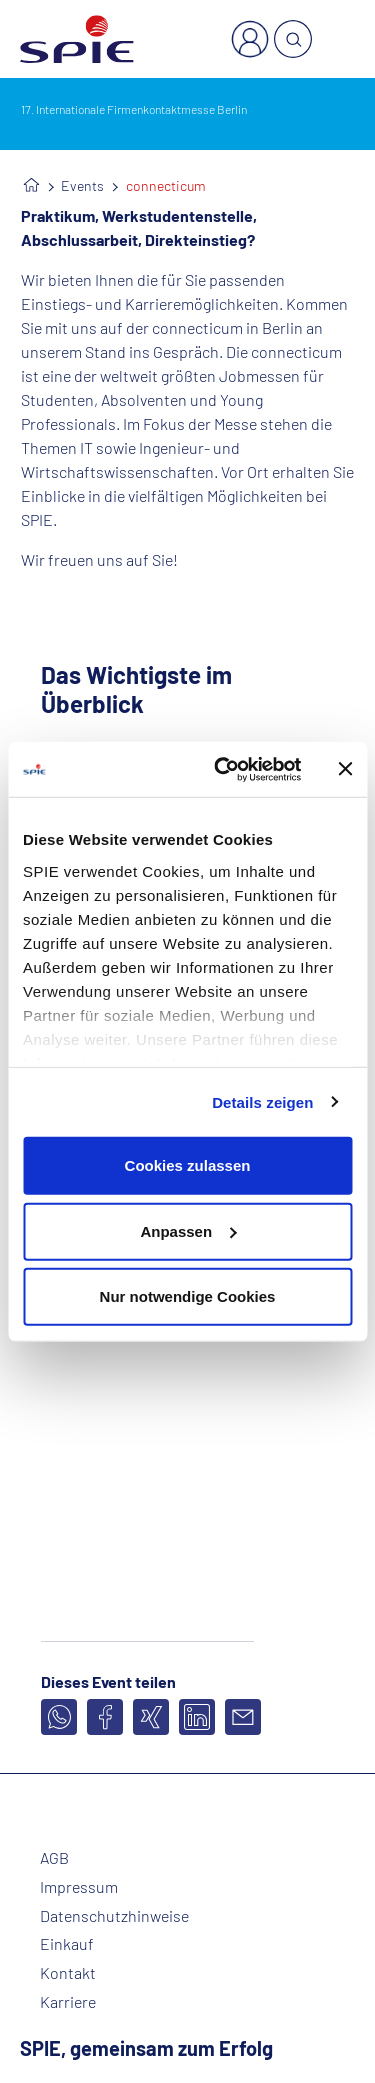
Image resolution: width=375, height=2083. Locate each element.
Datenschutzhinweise (114, 1916)
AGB (54, 1858)
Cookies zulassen (188, 1165)
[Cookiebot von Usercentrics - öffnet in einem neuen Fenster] (223, 769)
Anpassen (188, 1230)
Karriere (68, 2002)
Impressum (79, 1887)
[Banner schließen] (345, 769)
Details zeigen (262, 1101)
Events (82, 185)
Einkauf (67, 1944)
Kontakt (68, 1973)
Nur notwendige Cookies (188, 1296)
